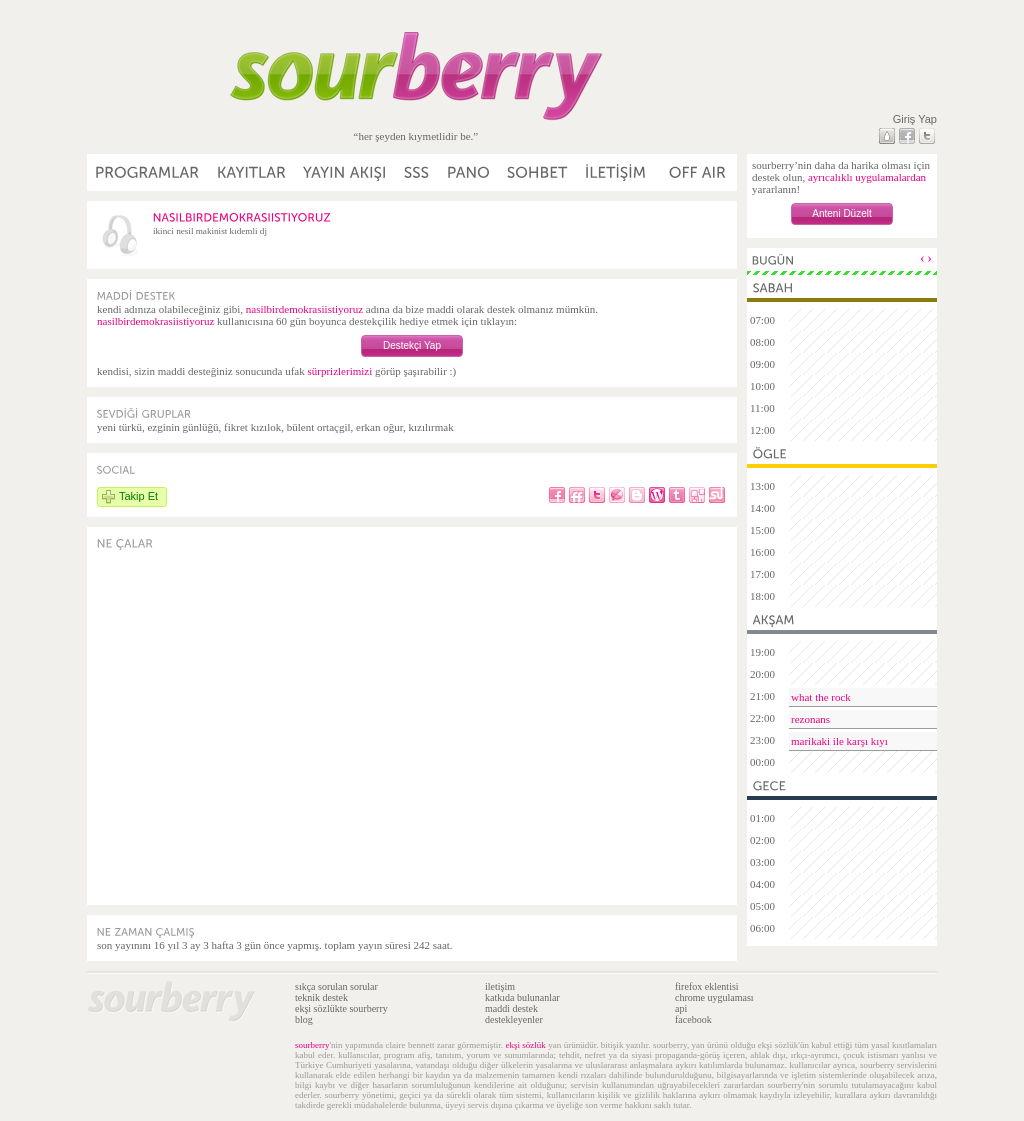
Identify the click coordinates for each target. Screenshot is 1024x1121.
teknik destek (321, 997)
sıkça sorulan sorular (336, 986)
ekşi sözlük (525, 1045)
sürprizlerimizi (339, 371)
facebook (693, 1019)
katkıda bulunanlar (522, 997)
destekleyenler (514, 1019)
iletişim (500, 986)
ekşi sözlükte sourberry (341, 1008)
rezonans (810, 719)
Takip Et (138, 496)
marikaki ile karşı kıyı (839, 741)
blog (304, 1019)
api (681, 1008)
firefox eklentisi (707, 986)
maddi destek (511, 1008)
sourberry (312, 1045)
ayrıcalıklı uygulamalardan (867, 177)
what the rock (821, 697)
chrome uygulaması (714, 997)
